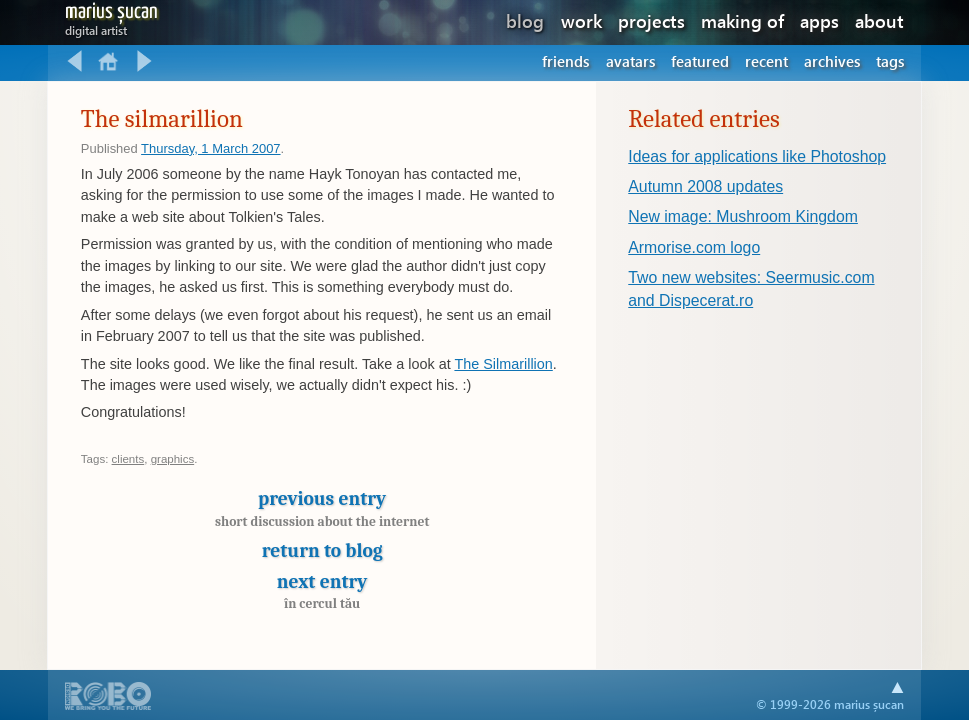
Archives (832, 61)
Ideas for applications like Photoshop (757, 156)
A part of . (108, 698)
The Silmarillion (503, 364)
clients (128, 459)
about (879, 20)
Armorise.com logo (694, 247)
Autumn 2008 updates (705, 186)
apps (819, 20)
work (581, 20)
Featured (700, 61)
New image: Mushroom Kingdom (743, 216)
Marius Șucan (111, 15)
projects (651, 20)
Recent (766, 61)
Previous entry (322, 513)
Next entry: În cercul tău (144, 61)
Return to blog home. (109, 61)
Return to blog (322, 551)
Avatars (630, 61)
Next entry (322, 591)
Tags (890, 61)
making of (742, 20)
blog (525, 20)
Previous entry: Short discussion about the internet (74, 61)
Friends (565, 61)
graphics (173, 459)
